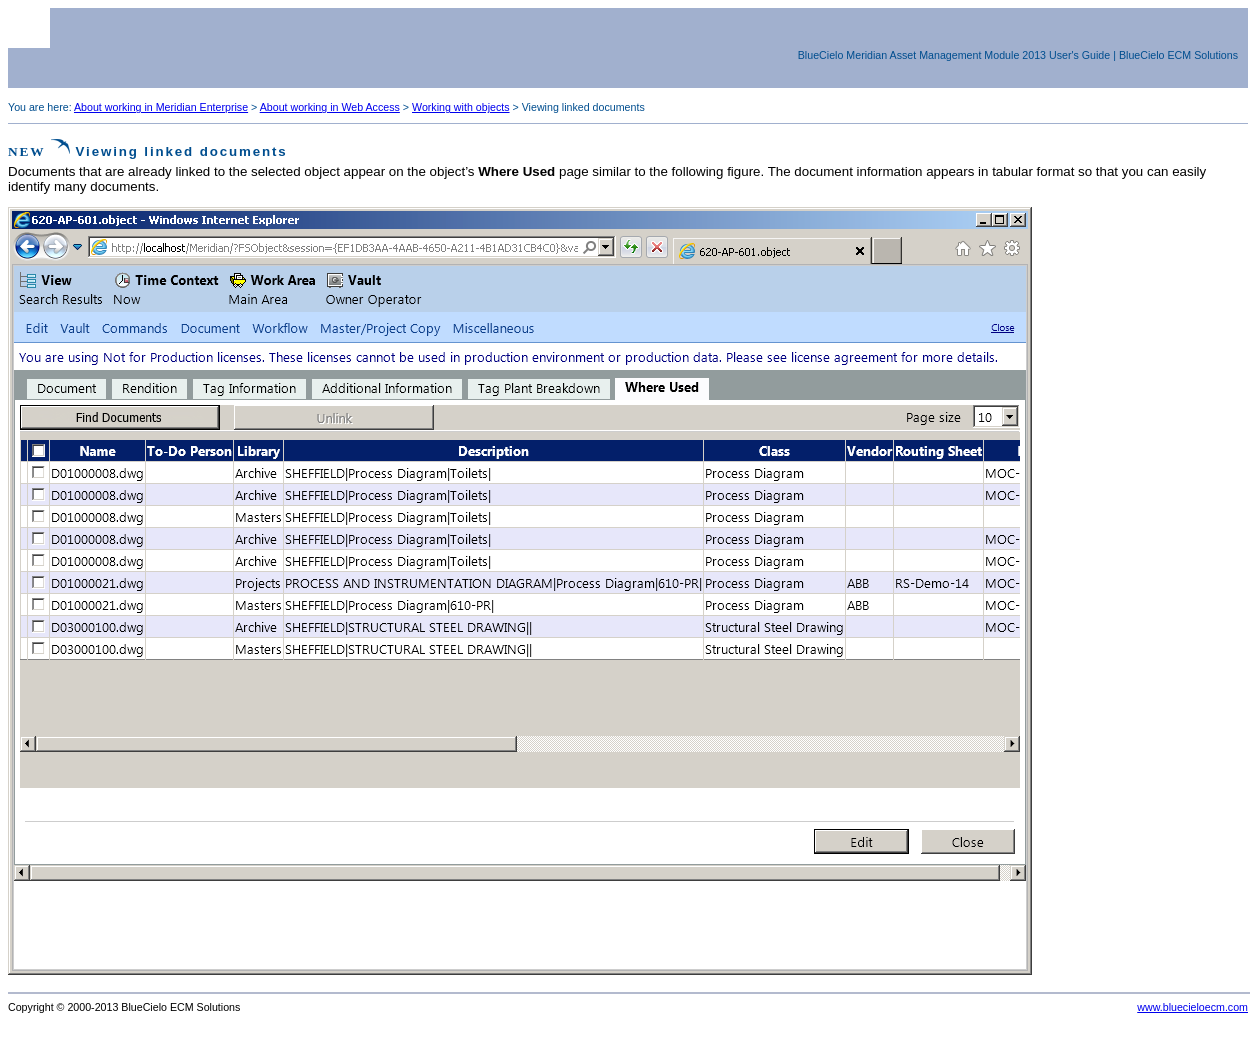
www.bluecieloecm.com (1192, 1007)
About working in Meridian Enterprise (161, 107)
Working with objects (461, 107)
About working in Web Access (330, 107)
